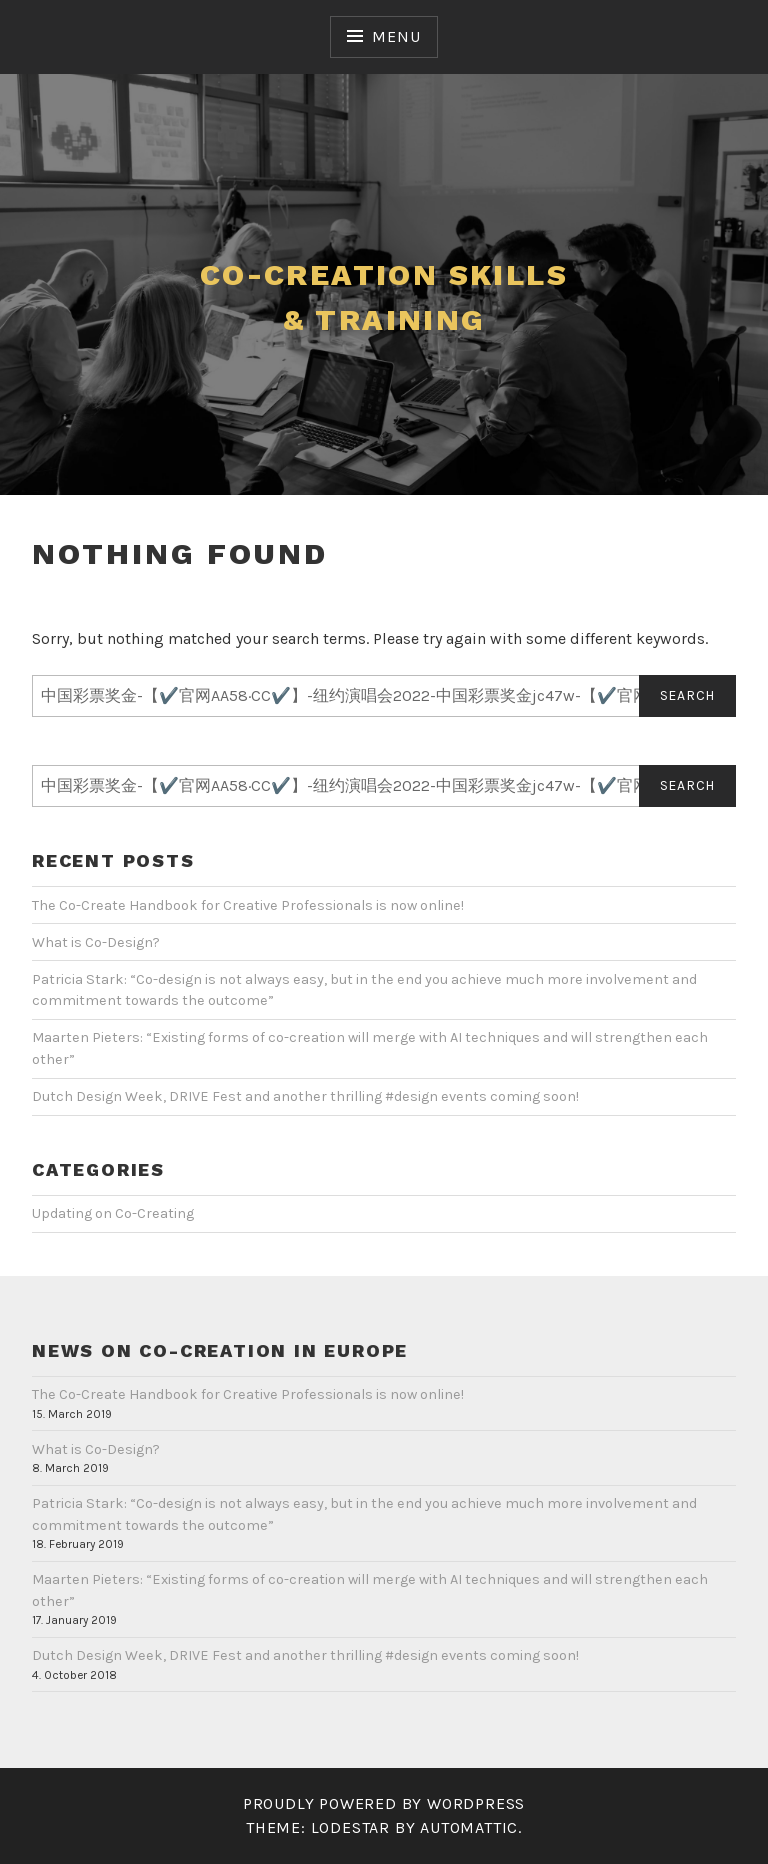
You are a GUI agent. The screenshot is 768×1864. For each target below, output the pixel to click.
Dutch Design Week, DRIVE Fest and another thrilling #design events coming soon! (305, 1096)
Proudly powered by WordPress (384, 1803)
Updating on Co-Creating (113, 1213)
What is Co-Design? (96, 942)
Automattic (469, 1827)
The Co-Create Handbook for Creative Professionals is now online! (248, 905)
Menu (396, 36)
